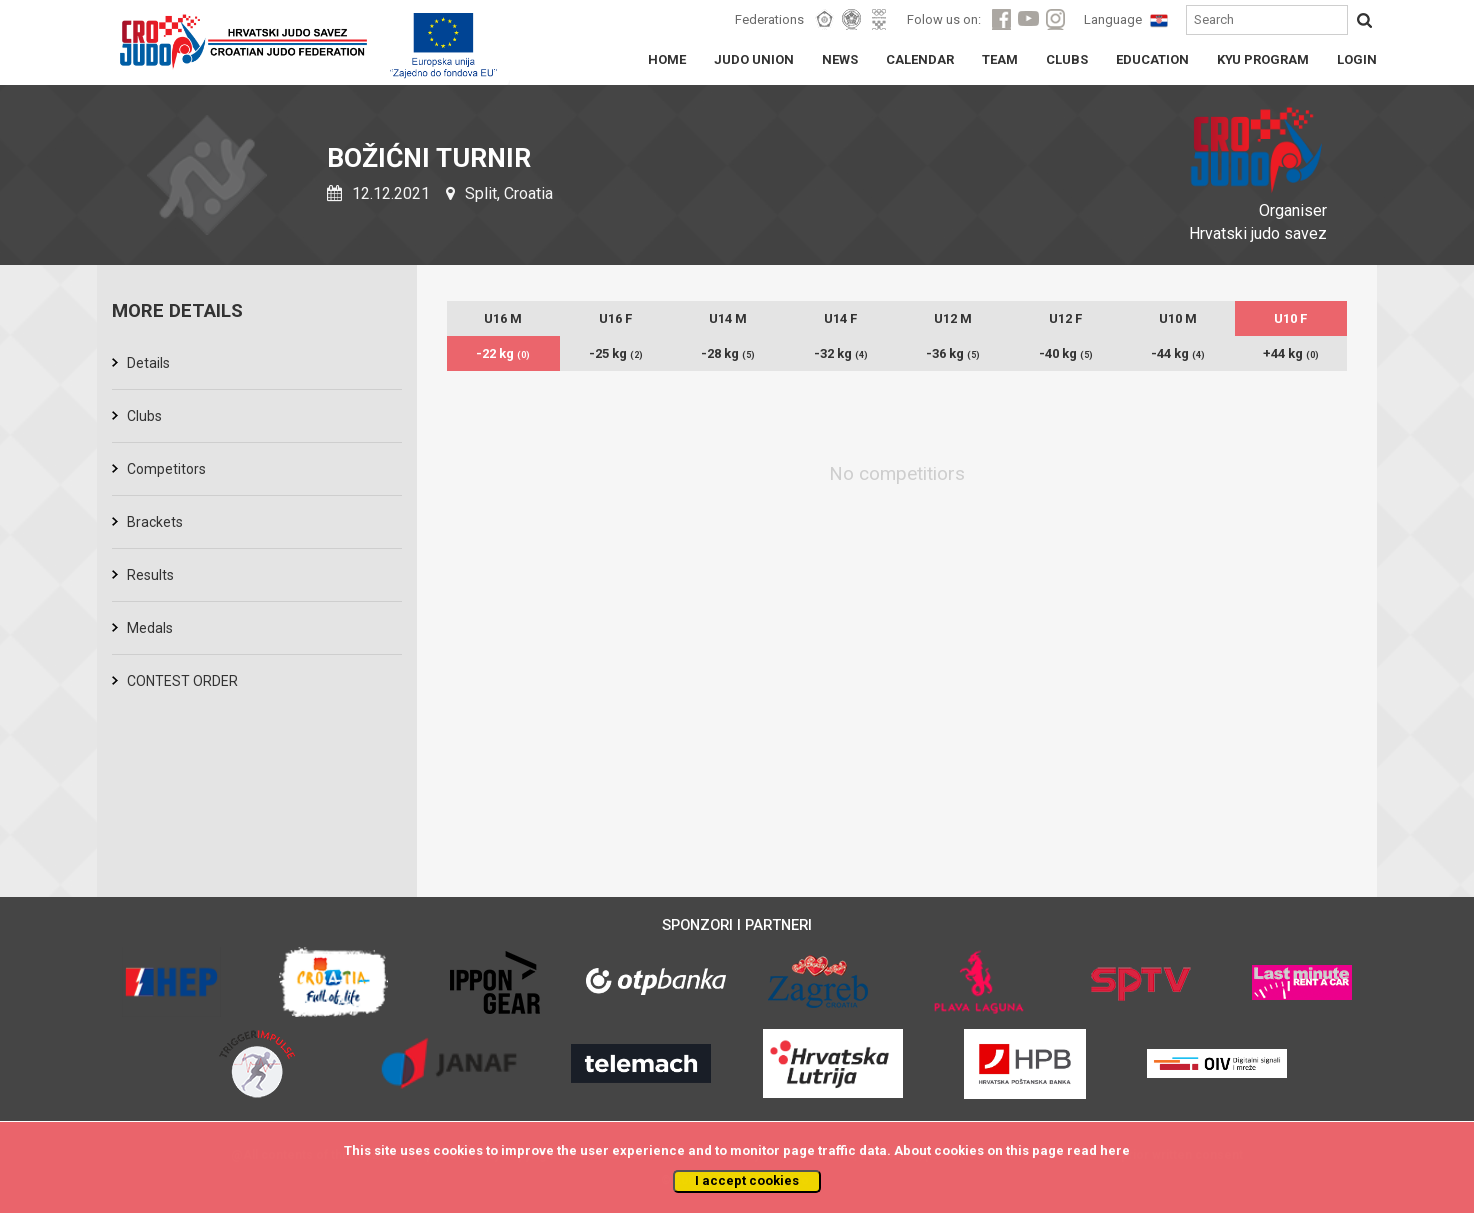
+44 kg (1291, 353)
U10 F (1290, 318)
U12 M (953, 318)
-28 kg (728, 353)
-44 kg (1178, 353)
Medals (150, 628)
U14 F (840, 318)
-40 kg (1066, 353)
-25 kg (616, 353)
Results (150, 575)
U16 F (615, 318)
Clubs (144, 416)
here (1115, 1150)
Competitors (166, 469)
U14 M (728, 318)
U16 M (503, 318)
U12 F (1065, 318)
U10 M (1178, 318)
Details (148, 363)
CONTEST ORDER (182, 681)
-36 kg (953, 353)
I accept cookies (747, 1180)
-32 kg (841, 353)
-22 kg (503, 353)
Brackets (155, 522)
